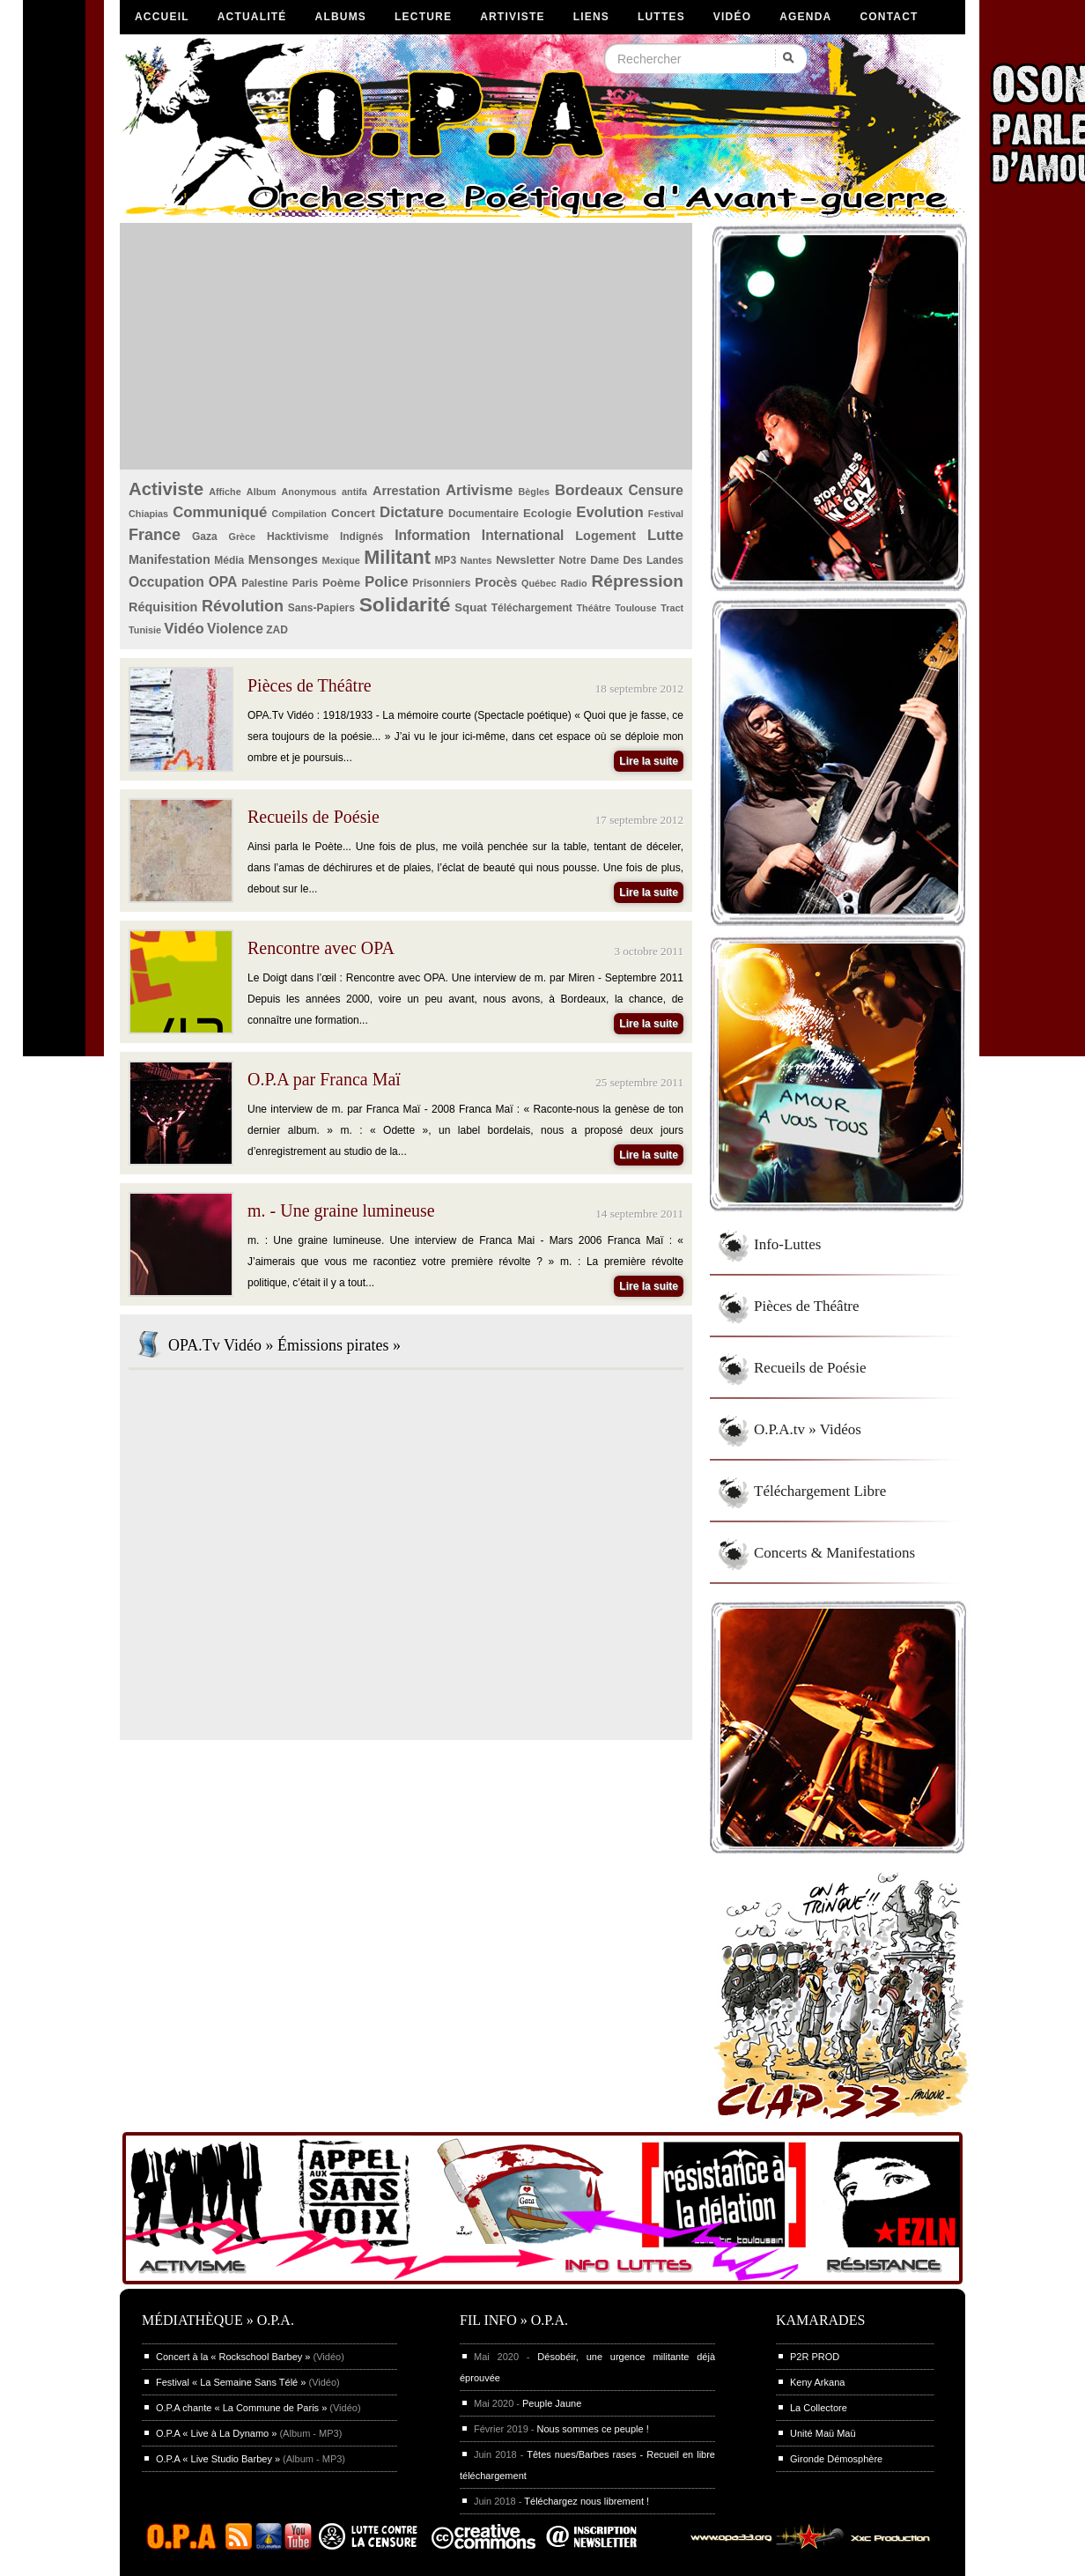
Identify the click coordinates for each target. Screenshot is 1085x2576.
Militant (397, 557)
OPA (223, 581)
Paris (305, 583)
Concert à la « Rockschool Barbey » (233, 2356)
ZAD (277, 630)
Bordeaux (589, 490)
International (523, 535)
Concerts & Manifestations (834, 1552)
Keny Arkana (817, 2382)
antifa (354, 491)
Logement (605, 536)
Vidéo (732, 17)
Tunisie (145, 630)
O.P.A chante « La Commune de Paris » (241, 2407)
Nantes (476, 560)
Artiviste (512, 17)
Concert (353, 513)
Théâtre (593, 608)
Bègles (534, 491)
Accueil (162, 17)
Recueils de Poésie (810, 1367)
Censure (656, 490)
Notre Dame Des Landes (620, 560)
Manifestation (169, 559)
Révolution (243, 606)
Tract (672, 608)
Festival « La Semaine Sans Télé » (231, 2382)
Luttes (661, 17)
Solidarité (405, 604)
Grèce (242, 536)
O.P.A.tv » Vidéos (807, 1429)
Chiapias (148, 513)
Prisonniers (441, 583)
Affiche (225, 491)
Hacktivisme (297, 536)
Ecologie (547, 513)
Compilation (299, 513)
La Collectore (818, 2407)
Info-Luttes (787, 1244)
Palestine (264, 583)
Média (229, 560)
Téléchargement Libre (820, 1491)
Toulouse (635, 608)
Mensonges (283, 559)
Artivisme (479, 490)
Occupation (166, 581)
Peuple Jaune (551, 2403)
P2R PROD (814, 2356)
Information (432, 535)
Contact (889, 17)
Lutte (665, 535)
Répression (637, 581)
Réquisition (163, 607)
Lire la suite (648, 761)
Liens (591, 17)
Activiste (166, 489)
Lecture (423, 17)
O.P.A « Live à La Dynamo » (216, 2433)
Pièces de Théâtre (807, 1306)
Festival (665, 513)
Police (386, 582)
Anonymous (309, 491)
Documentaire (483, 513)
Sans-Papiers (321, 608)
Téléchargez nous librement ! (586, 2501)
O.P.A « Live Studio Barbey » (218, 2459)
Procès (496, 582)
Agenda (805, 17)
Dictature (412, 512)
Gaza (205, 536)
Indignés (361, 536)
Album (262, 491)
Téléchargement (531, 608)
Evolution (609, 512)
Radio (574, 583)
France (155, 535)
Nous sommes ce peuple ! (593, 2429)
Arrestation (406, 491)
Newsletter (525, 559)
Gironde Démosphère (836, 2459)
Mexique (341, 560)
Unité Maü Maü (823, 2433)
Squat (470, 607)
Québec (539, 583)
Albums (341, 17)
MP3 (445, 560)
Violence (235, 628)
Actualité (252, 17)
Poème (341, 582)
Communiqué (220, 512)
